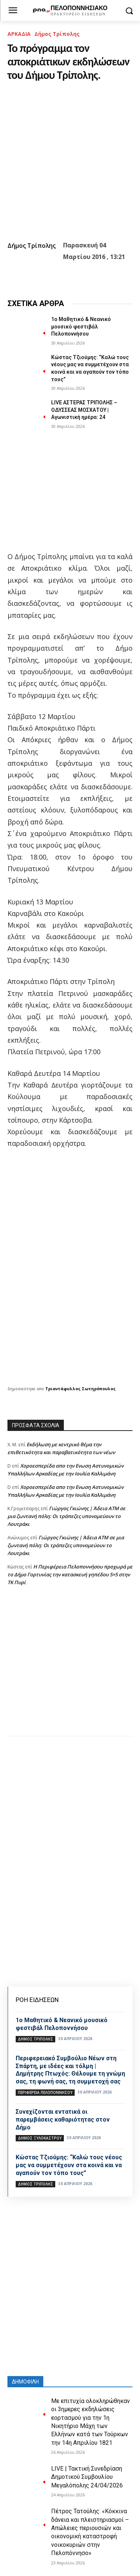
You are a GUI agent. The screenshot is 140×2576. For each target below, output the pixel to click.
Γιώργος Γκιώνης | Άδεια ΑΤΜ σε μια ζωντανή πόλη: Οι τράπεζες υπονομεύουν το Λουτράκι (66, 1516)
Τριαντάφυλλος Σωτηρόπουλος (80, 1388)
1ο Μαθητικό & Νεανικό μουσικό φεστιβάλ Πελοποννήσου (81, 326)
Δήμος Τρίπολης (57, 33)
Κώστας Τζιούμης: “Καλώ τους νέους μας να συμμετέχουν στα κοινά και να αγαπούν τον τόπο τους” (69, 2165)
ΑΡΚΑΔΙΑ (19, 33)
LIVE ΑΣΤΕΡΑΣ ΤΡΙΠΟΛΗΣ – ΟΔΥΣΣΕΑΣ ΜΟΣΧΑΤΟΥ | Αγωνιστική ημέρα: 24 (84, 409)
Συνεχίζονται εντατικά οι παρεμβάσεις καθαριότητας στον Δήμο (63, 2119)
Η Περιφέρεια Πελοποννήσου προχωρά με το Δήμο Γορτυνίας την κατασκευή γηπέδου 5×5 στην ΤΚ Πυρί (70, 1574)
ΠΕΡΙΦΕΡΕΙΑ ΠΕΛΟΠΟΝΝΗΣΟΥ (45, 2092)
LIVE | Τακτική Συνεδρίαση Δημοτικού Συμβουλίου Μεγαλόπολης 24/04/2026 (87, 2477)
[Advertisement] (70, 1668)
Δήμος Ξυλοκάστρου (40, 2138)
